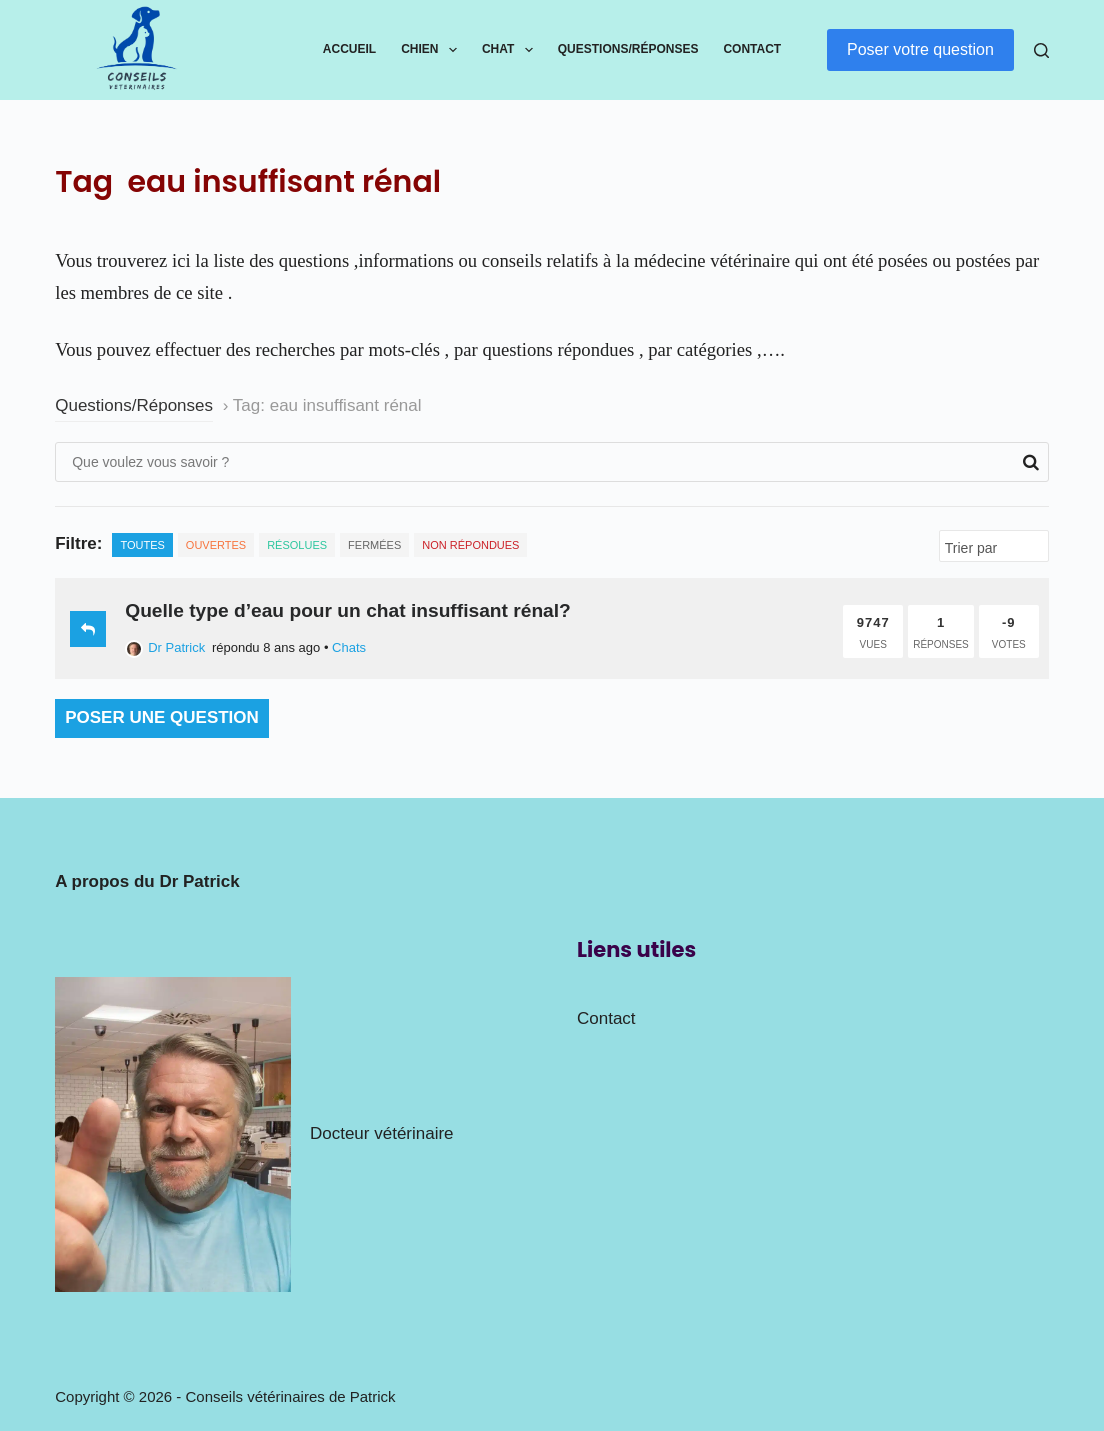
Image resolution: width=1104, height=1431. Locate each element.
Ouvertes (216, 545)
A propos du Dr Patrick (147, 881)
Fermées (374, 545)
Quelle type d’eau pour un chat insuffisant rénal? (348, 610)
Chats (349, 647)
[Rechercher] (1041, 50)
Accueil (349, 49)
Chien (433, 50)
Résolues (297, 545)
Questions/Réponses (628, 49)
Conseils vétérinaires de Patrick (291, 1396)
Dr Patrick (165, 647)
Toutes (142, 545)
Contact (752, 49)
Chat (511, 50)
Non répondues (470, 545)
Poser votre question (920, 49)
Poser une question (162, 717)
